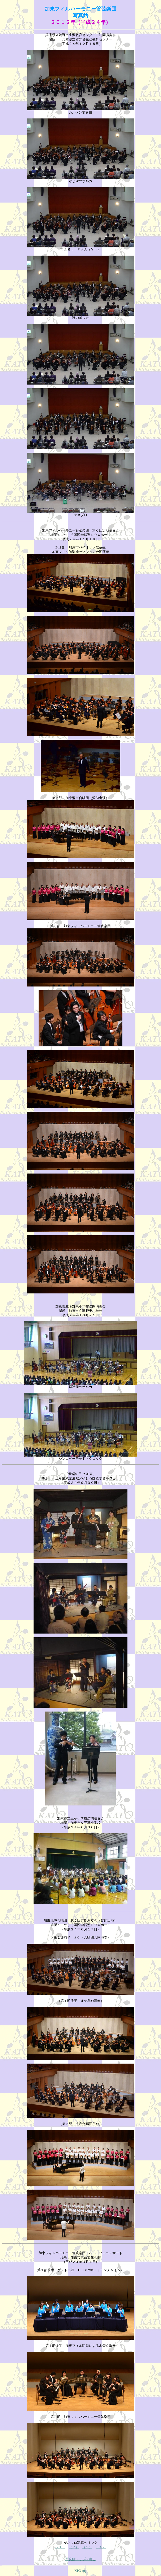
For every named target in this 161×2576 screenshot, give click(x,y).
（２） (74, 2547)
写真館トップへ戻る (80, 2559)
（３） (87, 2547)
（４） (101, 2547)
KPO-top (80, 2570)
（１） (60, 2547)
